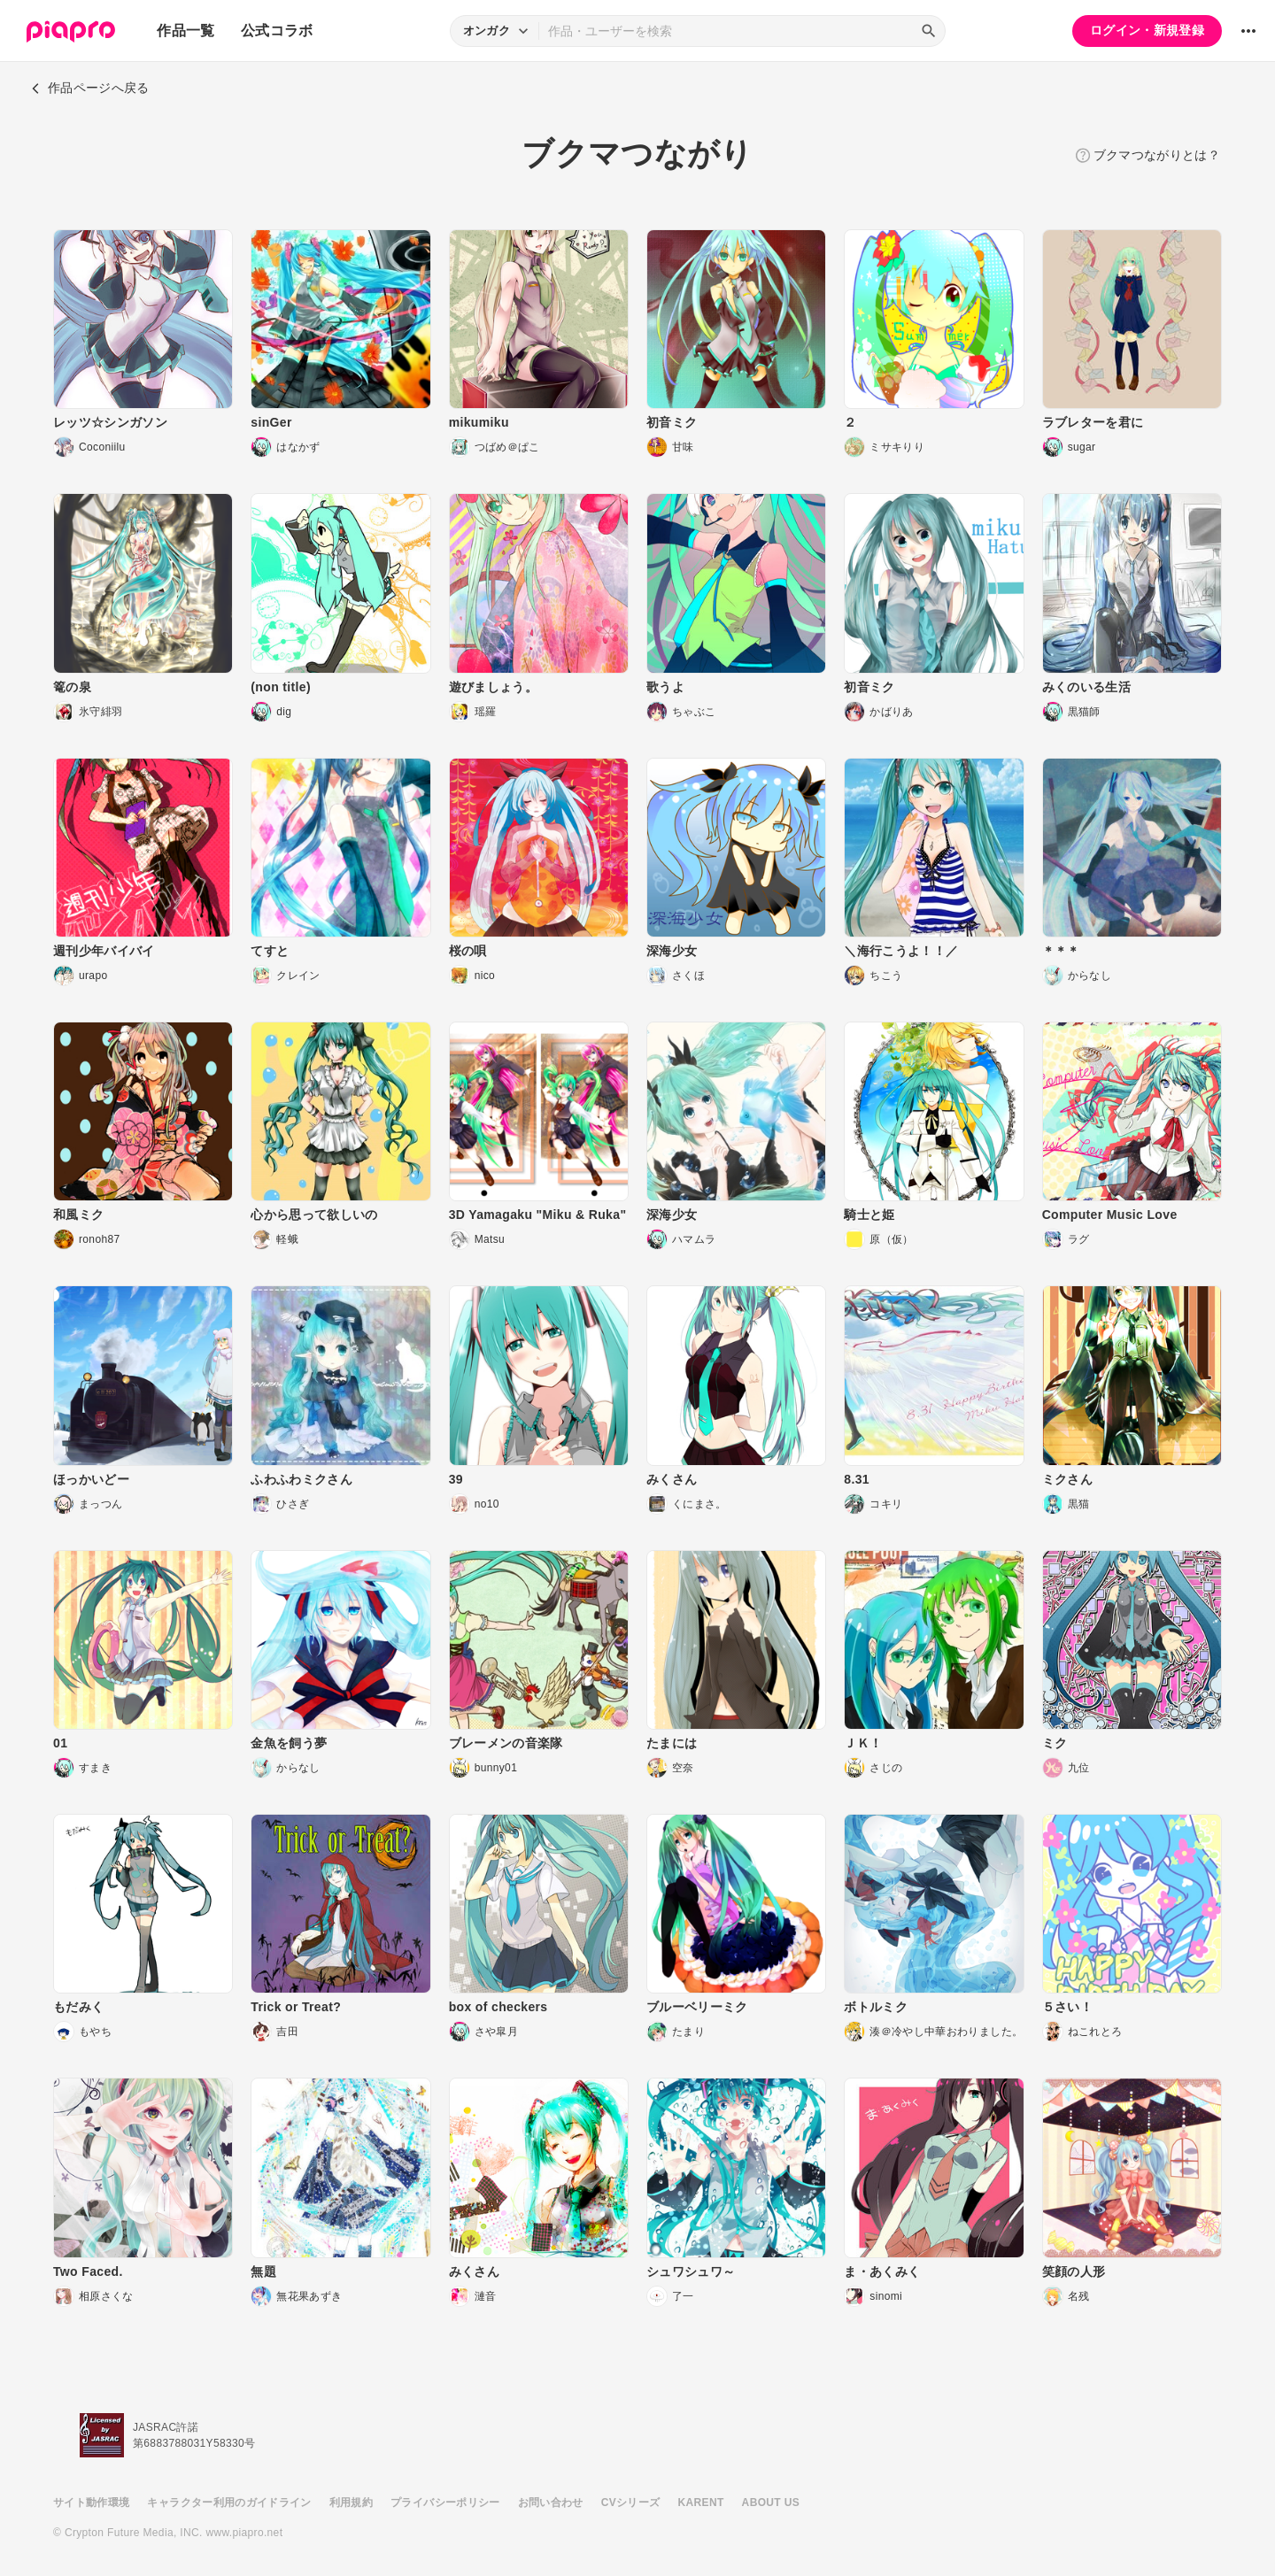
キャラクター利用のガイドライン (229, 2502)
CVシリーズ (631, 2502)
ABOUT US (771, 2502)
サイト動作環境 (91, 2502)
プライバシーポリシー (445, 2502)
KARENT (701, 2502)
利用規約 (351, 2502)
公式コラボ (277, 30)
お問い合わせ (550, 2502)
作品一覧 (185, 30)
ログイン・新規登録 (1147, 30)
